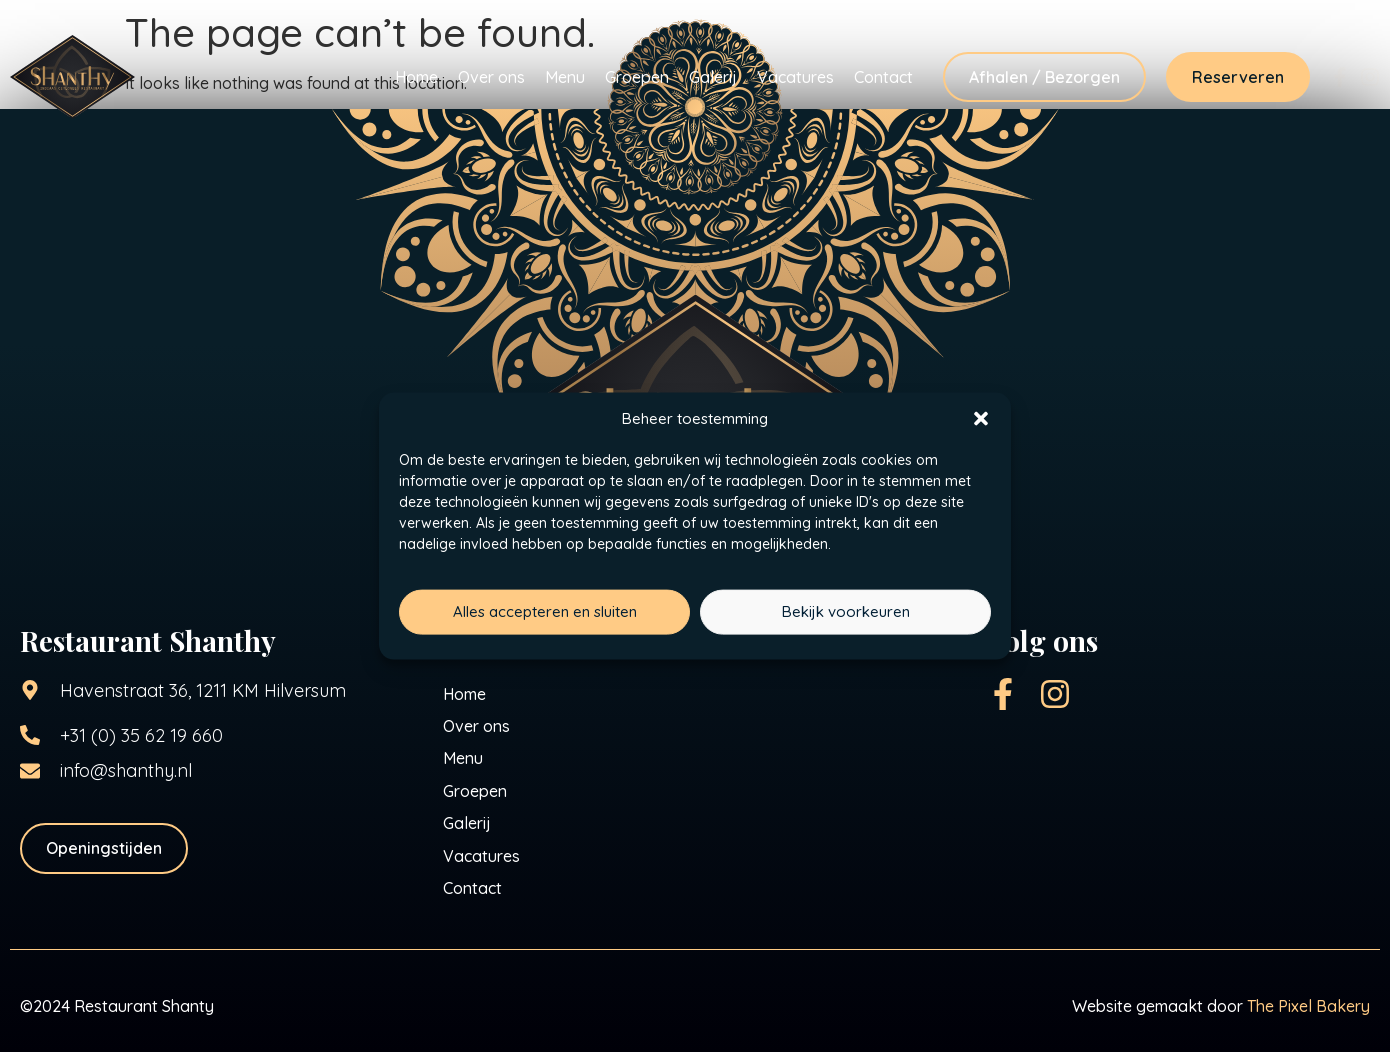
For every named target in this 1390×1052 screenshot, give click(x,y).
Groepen (637, 77)
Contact (883, 77)
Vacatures (795, 77)
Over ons (491, 77)
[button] (981, 419)
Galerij (713, 77)
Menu (565, 77)
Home (416, 77)
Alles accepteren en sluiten (545, 611)
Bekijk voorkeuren (846, 611)
